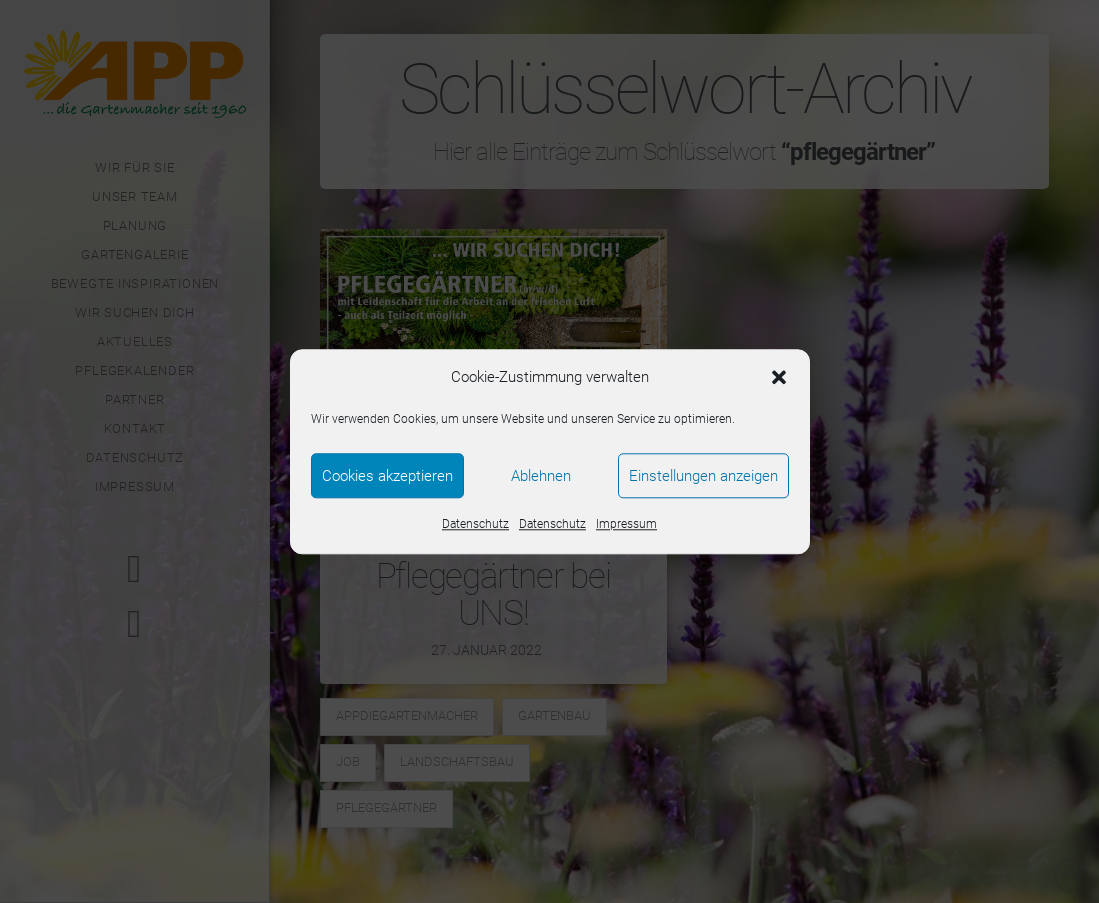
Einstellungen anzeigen (703, 476)
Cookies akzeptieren (387, 476)
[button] (779, 378)
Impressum (626, 524)
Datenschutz (475, 524)
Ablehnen (541, 476)
